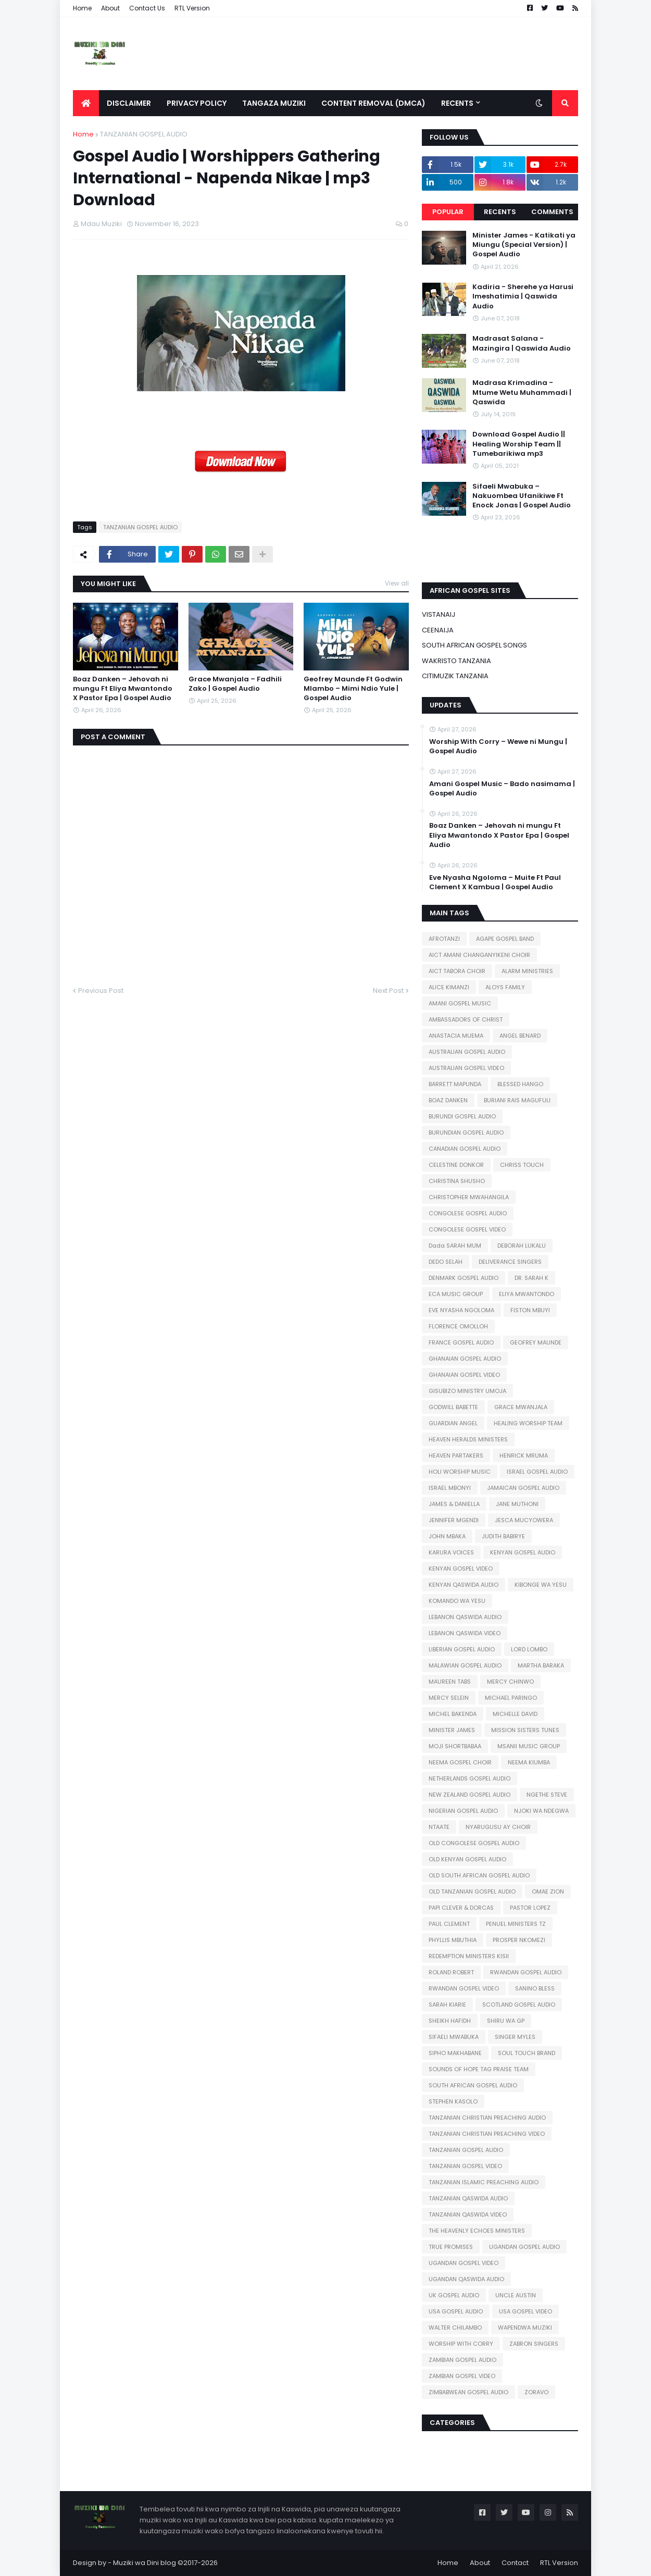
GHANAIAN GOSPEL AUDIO (465, 1358)
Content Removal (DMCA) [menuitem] (373, 103)
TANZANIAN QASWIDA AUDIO (468, 2198)
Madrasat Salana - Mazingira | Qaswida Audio (521, 343)
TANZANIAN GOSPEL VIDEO (465, 2166)
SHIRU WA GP (505, 2021)
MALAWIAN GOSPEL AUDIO (465, 1665)
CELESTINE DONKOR (456, 1165)
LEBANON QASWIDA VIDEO (464, 1633)
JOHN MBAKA (447, 1536)
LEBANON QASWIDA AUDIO (465, 1617)
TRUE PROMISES (451, 2247)
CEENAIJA (438, 630)
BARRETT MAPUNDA (455, 1084)
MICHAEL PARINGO (511, 1698)
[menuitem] (86, 103)
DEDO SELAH (445, 1262)
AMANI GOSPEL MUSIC (460, 1003)
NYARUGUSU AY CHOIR (498, 1827)
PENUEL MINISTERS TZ (516, 1924)
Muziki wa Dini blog (144, 2563)
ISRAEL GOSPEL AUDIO (537, 1471)
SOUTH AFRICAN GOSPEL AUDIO (473, 2085)
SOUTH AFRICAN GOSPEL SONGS (474, 645)
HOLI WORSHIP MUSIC (460, 1471)
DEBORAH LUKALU (521, 1245)
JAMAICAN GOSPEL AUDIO (523, 1488)
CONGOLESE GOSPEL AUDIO (468, 1213)
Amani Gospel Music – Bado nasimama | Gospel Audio (502, 788)
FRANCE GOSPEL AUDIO (461, 1342)
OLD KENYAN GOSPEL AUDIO (467, 1859)
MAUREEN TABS (450, 1681)
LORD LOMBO (529, 1649)
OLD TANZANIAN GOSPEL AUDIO (472, 1891)
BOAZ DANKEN (448, 1100)
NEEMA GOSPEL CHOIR (460, 1762)
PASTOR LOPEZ (530, 1907)
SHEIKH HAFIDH (450, 2021)
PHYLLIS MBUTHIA (453, 1940)
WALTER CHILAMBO (455, 2327)
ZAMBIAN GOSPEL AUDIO (462, 2360)
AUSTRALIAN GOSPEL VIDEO (466, 1068)
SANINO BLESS (535, 1988)
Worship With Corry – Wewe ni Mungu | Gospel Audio (498, 746)
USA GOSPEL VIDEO (525, 2311)
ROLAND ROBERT (451, 1972)
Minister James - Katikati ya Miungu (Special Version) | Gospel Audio (523, 245)
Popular (448, 212)
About (110, 8)
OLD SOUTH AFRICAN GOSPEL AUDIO (479, 1875)
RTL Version (192, 8)
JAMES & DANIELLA (454, 1504)
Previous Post (100, 990)
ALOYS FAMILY (505, 987)
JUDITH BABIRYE (503, 1536)
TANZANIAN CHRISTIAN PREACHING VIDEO (487, 2134)
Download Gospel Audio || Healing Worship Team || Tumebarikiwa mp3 (518, 444)
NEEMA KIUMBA (529, 1762)
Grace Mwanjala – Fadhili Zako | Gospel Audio (235, 684)
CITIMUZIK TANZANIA (455, 676)
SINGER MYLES (515, 2037)
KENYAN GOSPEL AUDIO (522, 1552)
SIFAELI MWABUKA (454, 2037)
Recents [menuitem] (457, 103)
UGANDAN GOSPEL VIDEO (463, 2263)
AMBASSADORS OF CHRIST (466, 1019)
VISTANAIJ (438, 614)
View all (397, 583)
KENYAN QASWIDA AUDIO (463, 1585)
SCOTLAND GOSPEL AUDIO (518, 2004)
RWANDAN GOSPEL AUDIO (525, 1972)
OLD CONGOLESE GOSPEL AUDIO (474, 1843)
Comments (552, 212)
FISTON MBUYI (530, 1310)
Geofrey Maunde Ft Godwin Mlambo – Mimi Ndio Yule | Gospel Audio (353, 689)
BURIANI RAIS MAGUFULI (517, 1100)
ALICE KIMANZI (449, 987)
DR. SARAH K (531, 1278)
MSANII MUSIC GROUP (528, 1746)
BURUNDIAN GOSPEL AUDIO (466, 1132)
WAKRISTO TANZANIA (456, 661)
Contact (515, 2563)
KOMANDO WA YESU (457, 1601)
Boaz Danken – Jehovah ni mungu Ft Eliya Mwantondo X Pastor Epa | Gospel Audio (122, 689)
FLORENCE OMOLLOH (458, 1326)
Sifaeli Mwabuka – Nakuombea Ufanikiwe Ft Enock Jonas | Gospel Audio (521, 496)
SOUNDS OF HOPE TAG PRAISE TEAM (479, 2069)
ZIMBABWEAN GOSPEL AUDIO (468, 2392)
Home (82, 8)
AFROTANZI (444, 939)
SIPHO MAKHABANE (455, 2053)
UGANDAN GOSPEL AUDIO (524, 2247)
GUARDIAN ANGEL (453, 1423)
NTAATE (439, 1827)
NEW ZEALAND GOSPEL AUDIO (469, 1794)
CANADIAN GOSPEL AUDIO (464, 1148)
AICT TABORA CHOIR (457, 971)
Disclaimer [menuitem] (129, 103)
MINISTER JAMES (452, 1730)
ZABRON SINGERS (533, 2343)
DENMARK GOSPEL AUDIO (463, 1278)
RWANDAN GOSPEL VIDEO (464, 1988)
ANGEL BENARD (520, 1035)
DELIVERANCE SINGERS (510, 1262)
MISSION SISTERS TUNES (525, 1730)
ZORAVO (536, 2392)
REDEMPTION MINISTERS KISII (469, 1956)
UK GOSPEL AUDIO (454, 2295)
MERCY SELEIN (449, 1698)
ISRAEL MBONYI (450, 1488)
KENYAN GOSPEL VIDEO (461, 1568)
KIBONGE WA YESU (541, 1585)
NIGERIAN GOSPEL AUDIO (463, 1811)
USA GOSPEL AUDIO (456, 2311)
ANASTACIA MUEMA (456, 1035)
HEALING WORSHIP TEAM (528, 1423)
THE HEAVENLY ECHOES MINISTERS (477, 2230)
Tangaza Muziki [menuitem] (274, 103)
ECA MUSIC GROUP (456, 1294)
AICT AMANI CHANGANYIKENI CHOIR (479, 955)
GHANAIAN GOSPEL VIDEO (464, 1375)
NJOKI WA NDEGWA (541, 1811)
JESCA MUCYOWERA (524, 1520)
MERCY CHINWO (510, 1681)
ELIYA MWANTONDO (526, 1294)
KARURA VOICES (451, 1552)
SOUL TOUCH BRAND (526, 2053)
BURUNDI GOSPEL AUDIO (462, 1116)
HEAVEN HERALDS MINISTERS (468, 1439)
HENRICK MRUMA (523, 1455)
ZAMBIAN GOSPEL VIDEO (462, 2376)
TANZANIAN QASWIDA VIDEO (468, 2214)
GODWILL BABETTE (453, 1407)
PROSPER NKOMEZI (519, 1940)
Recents (500, 212)
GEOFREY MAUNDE (535, 1342)
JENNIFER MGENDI (454, 1520)
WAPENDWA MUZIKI (525, 2327)
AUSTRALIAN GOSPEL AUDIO (467, 1052)
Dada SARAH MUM (455, 1245)
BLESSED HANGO (520, 1084)
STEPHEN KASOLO (453, 2101)
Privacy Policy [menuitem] (197, 103)
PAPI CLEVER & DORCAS (461, 1907)
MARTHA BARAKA (541, 1665)
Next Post (388, 990)
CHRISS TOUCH (522, 1165)
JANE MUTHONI (517, 1504)
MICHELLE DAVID (515, 1714)
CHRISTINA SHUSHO (457, 1181)
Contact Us (147, 8)
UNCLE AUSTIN (515, 2295)
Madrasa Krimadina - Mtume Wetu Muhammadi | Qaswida (521, 392)
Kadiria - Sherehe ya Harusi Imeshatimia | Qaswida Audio (522, 296)
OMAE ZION (548, 1891)
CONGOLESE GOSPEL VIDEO (467, 1229)
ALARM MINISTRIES (527, 971)
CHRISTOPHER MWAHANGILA (469, 1197)
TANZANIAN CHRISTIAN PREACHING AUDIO (487, 2117)
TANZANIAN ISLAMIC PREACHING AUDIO (484, 2182)
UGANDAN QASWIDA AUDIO (466, 2279)
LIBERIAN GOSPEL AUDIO (462, 1649)
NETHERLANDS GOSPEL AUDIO (469, 1778)
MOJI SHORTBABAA (455, 1746)
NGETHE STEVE (547, 1794)
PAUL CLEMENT (449, 1924)
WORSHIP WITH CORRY (461, 2343)
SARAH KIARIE (447, 2004)
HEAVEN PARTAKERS (456, 1455)
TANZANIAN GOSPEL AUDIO (143, 134)
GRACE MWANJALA (520, 1407)
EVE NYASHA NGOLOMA (461, 1310)
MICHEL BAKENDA (453, 1714)
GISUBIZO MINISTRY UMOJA (467, 1391)
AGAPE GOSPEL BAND (505, 939)
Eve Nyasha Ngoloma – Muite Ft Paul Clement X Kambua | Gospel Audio (495, 882)
